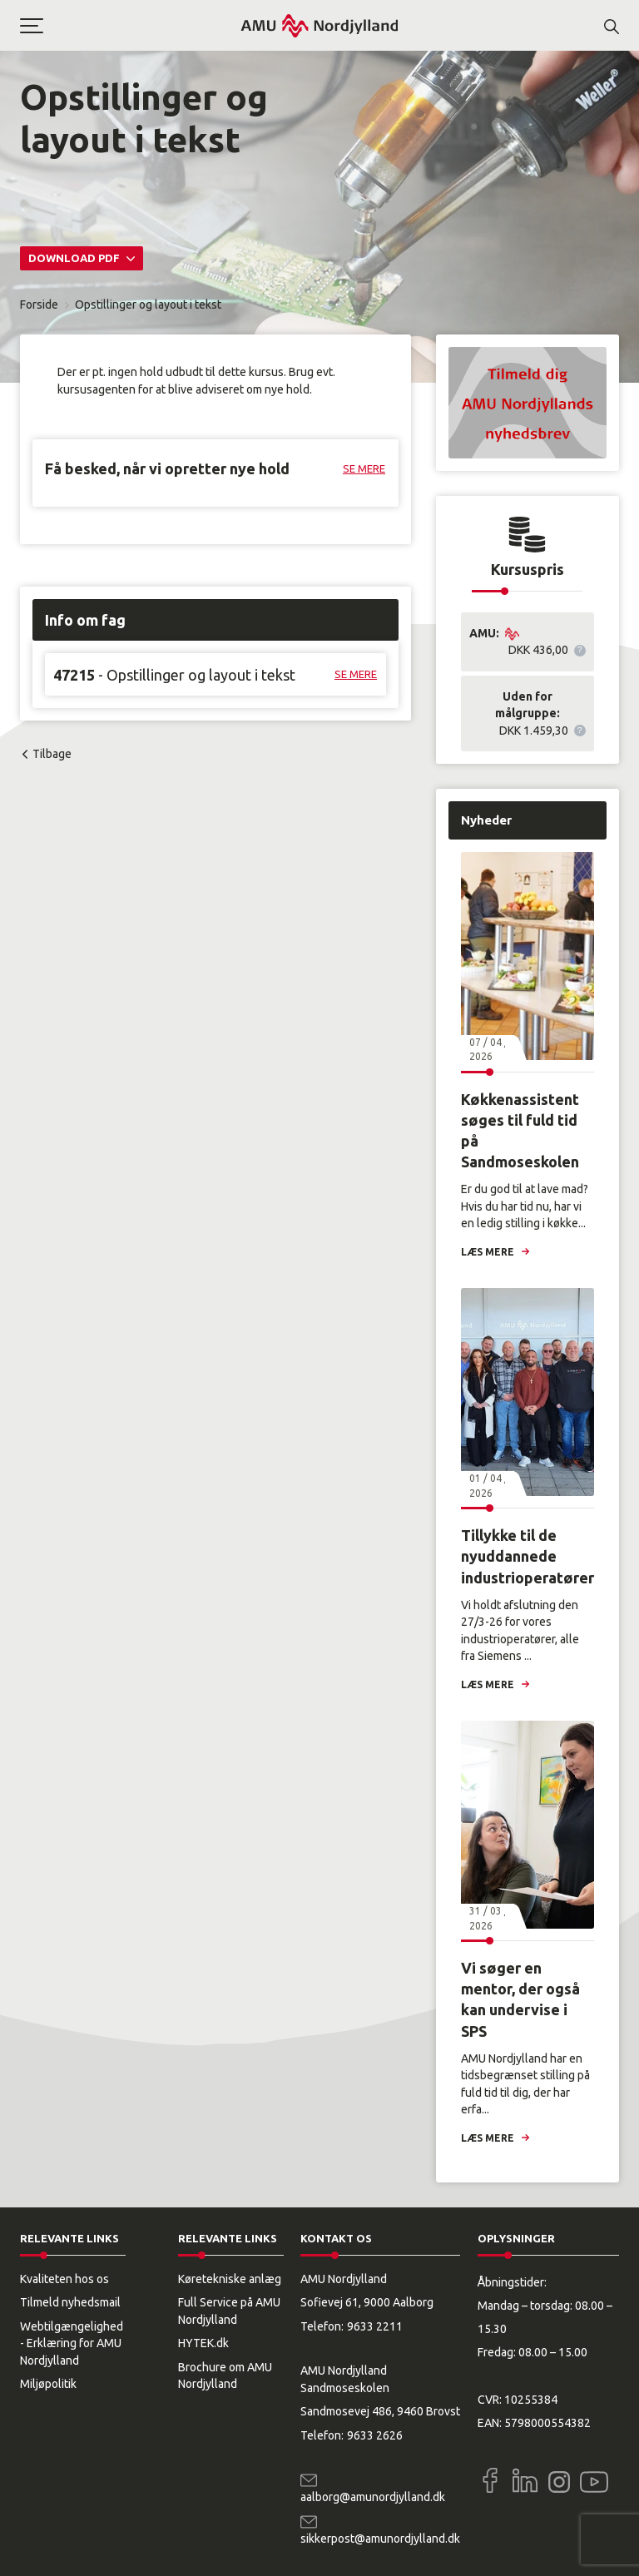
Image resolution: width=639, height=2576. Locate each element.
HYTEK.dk (203, 2343)
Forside (39, 304)
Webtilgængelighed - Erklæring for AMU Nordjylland (71, 2343)
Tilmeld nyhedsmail (70, 2302)
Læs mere (487, 1251)
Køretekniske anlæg (229, 2279)
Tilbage (52, 753)
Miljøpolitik (48, 2383)
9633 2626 (375, 2435)
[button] (130, 25)
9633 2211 (375, 2326)
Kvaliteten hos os (64, 2279)
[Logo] (319, 25)
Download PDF (75, 258)
